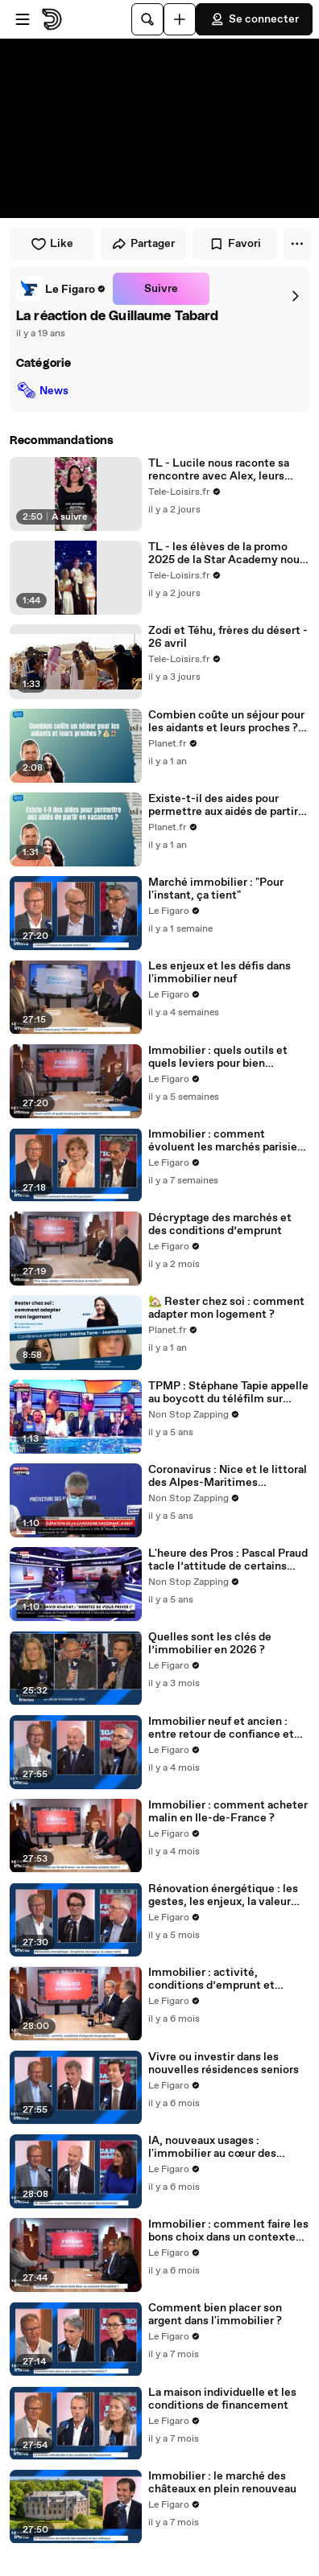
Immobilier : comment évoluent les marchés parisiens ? (228, 1141)
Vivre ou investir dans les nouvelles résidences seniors (223, 2063)
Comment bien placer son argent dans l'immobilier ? (215, 2314)
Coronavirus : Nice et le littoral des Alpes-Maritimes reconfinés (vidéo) (227, 1476)
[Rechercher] (147, 19)
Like (52, 244)
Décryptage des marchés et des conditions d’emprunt (220, 1224)
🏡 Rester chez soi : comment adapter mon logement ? (226, 1308)
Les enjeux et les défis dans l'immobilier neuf (219, 973)
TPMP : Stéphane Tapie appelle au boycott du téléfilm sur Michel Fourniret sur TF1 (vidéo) (228, 1392)
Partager (143, 244)
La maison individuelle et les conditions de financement (222, 2399)
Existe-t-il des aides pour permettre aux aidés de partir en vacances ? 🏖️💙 (223, 805)
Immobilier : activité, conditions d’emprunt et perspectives (211, 1979)
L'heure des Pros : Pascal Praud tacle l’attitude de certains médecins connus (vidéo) (228, 1560)
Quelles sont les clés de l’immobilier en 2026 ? (209, 1643)
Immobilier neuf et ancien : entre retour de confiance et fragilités (221, 1728)
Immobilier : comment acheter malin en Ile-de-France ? (228, 1812)
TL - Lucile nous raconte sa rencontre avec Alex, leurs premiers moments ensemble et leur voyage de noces (225, 470)
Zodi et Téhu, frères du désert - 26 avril (228, 637)
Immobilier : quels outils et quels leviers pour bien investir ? (218, 1057)
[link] (61, 289)
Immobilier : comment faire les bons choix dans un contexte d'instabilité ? (228, 2231)
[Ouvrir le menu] (22, 19)
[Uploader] (180, 19)
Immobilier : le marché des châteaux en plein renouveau (222, 2483)
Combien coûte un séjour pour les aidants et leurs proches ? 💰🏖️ (226, 722)
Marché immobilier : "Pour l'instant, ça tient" (216, 889)
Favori (235, 244)
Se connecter (254, 19)
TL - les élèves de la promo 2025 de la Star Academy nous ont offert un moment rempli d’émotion (226, 553)
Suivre (161, 289)
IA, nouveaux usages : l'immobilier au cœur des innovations (212, 2147)
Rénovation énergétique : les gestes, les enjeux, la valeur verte (223, 1895)
